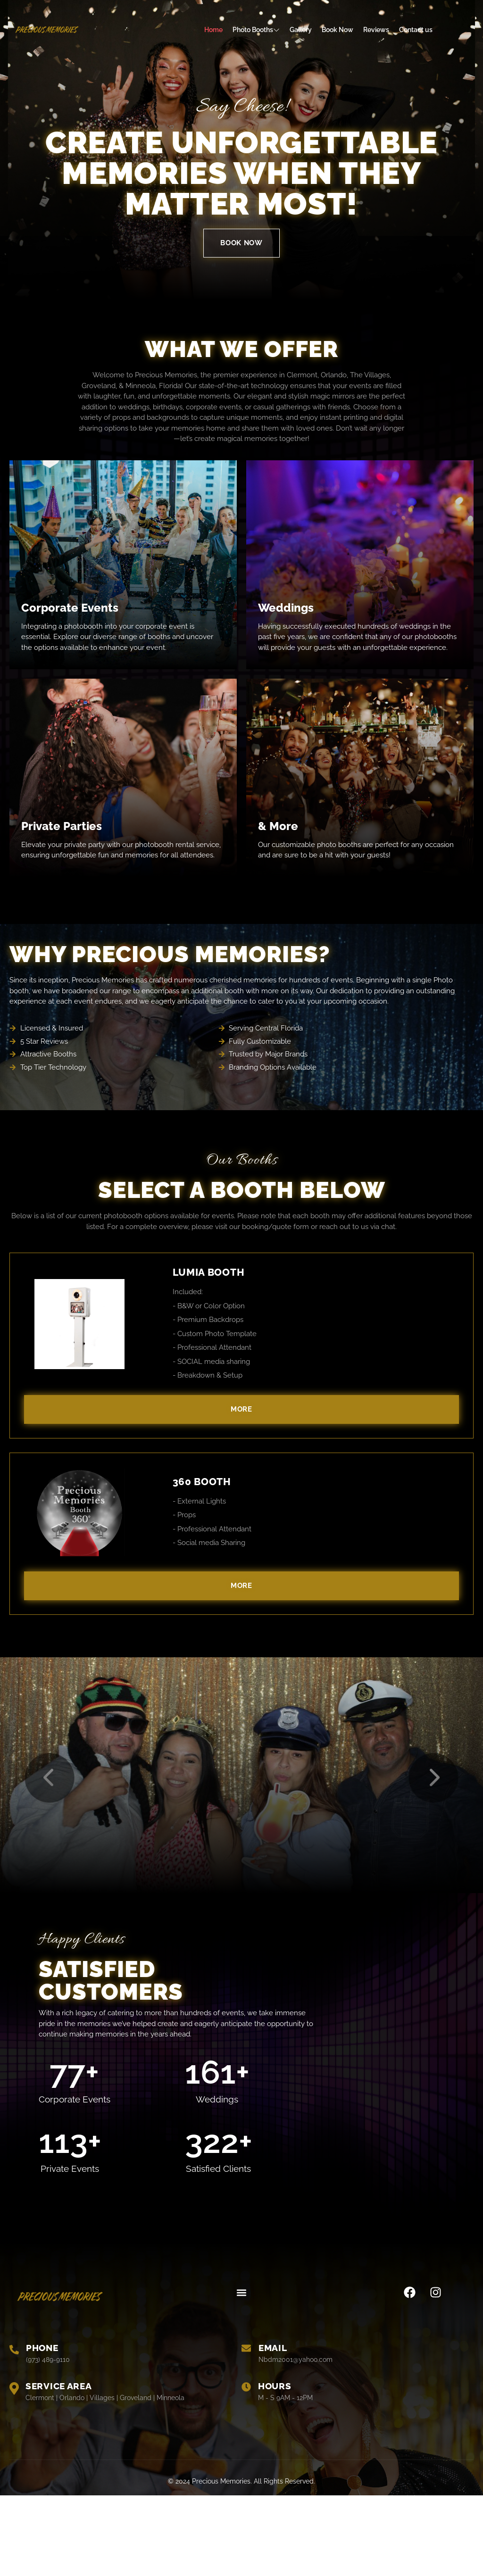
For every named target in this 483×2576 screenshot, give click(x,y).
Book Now (337, 29)
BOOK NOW (241, 243)
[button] (241, 2373)
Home (213, 29)
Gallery (301, 29)
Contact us (416, 29)
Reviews (376, 29)
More (241, 1409)
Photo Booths (256, 29)
